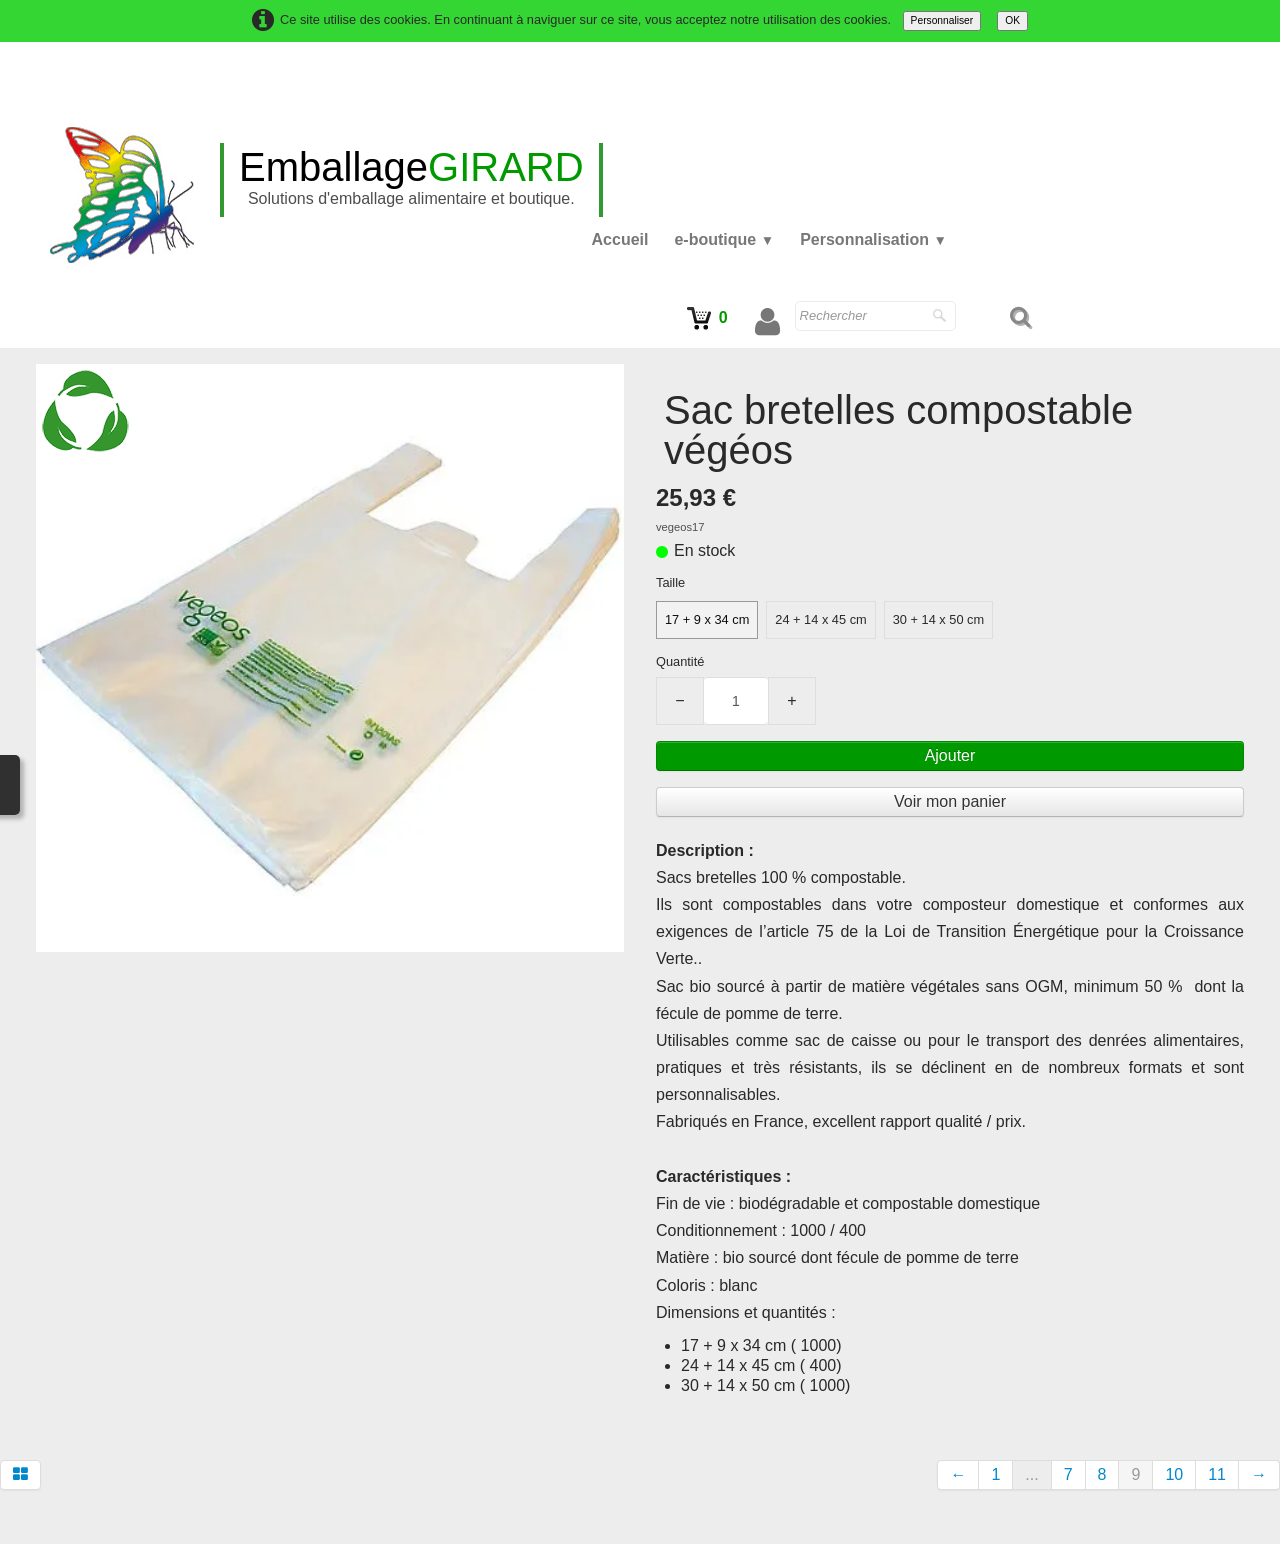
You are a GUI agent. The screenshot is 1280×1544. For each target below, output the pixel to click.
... (1031, 1474)
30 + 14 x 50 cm (938, 619)
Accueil (620, 239)
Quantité (680, 661)
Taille (670, 582)
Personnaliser (942, 20)
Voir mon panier (950, 801)
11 (1217, 1474)
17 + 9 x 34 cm (707, 619)
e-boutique (724, 239)
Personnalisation (873, 239)
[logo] (411, 180)
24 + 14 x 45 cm (820, 619)
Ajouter (950, 755)
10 (1174, 1474)
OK (1012, 20)
